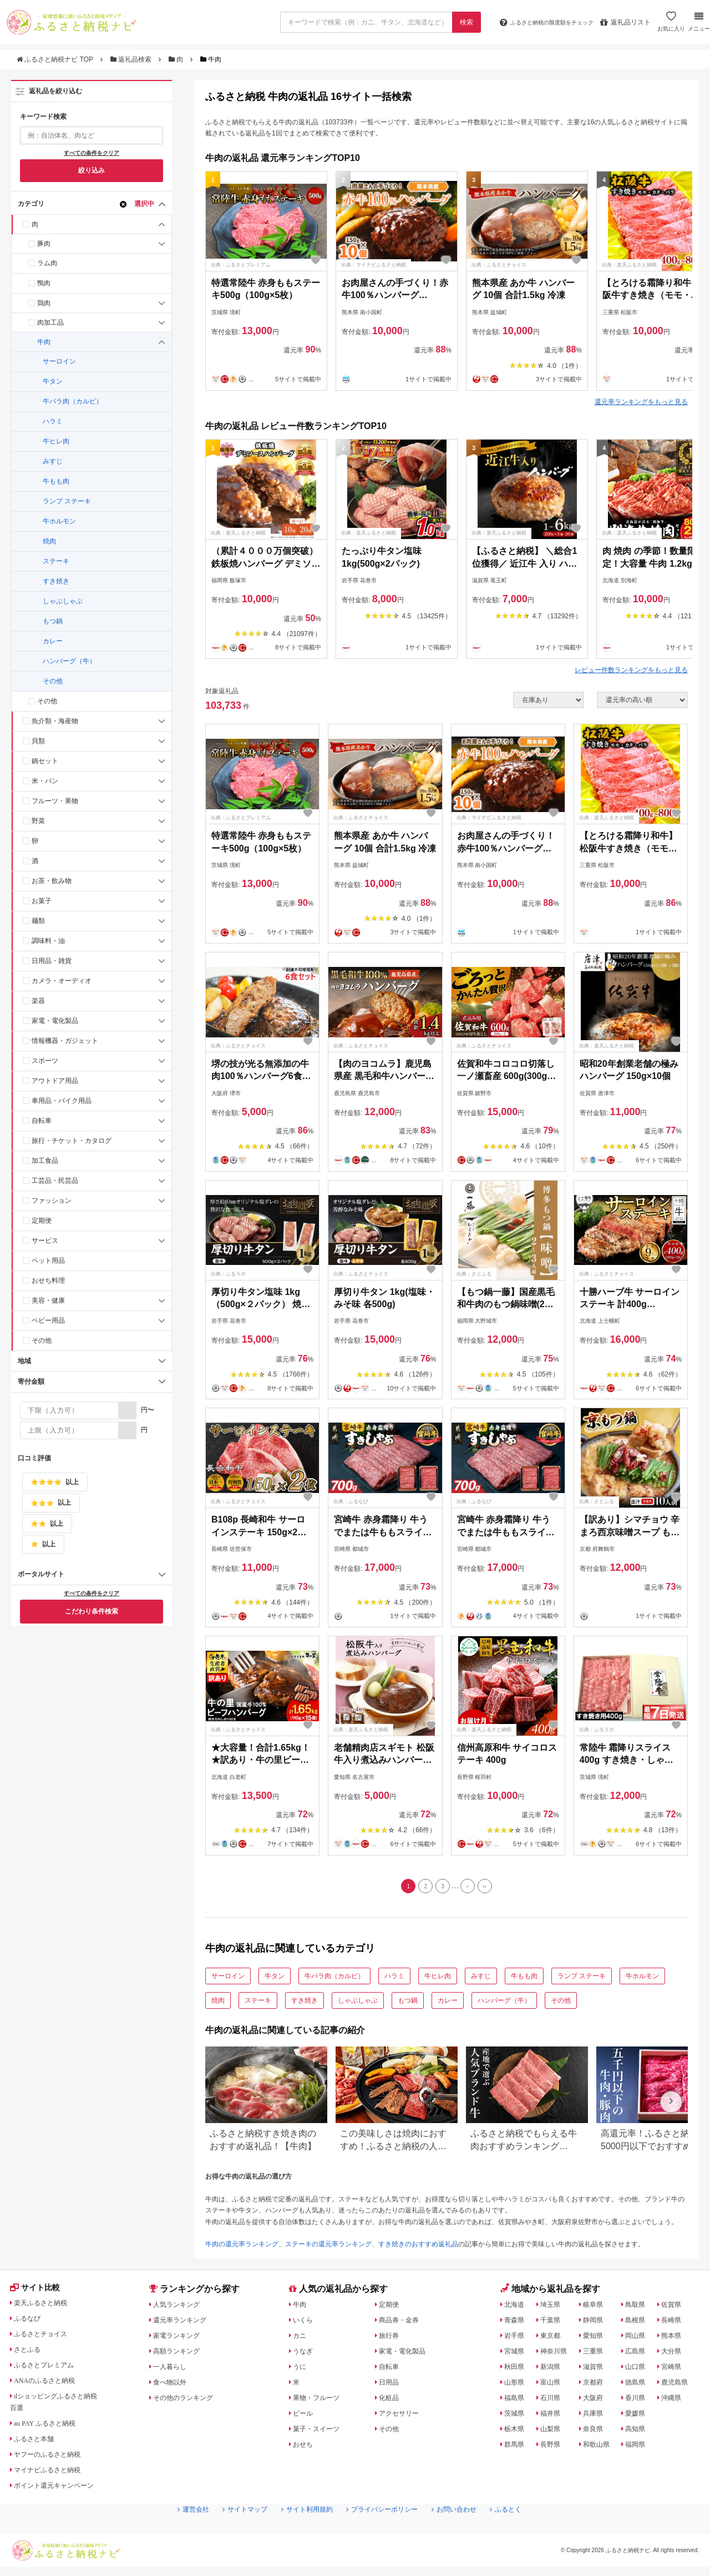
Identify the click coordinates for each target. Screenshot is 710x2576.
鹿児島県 (678, 2385)
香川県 (639, 2400)
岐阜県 (595, 2307)
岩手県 (516, 2338)
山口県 (639, 2369)
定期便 (42, 1220)
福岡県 (639, 2447)
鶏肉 (43, 303)
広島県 (639, 2354)
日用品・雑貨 (52, 961)
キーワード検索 (43, 116)
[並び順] (642, 700)
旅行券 (391, 2338)
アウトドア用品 (55, 1081)
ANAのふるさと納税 (50, 2385)
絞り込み (91, 170)
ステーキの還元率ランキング (328, 2247)
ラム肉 (47, 263)
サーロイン (59, 361)
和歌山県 (599, 2447)
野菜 (38, 821)
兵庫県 (595, 2416)
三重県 (595, 2354)
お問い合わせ (468, 2532)
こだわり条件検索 (91, 1611)
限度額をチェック (536, 22)
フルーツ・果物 (55, 801)
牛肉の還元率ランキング (241, 2247)
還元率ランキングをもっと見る (641, 402)
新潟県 (552, 2369)
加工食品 (45, 1161)
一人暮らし (173, 2369)
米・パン (45, 781)
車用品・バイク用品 (62, 1101)
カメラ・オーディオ (62, 981)
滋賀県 (595, 2369)
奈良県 (595, 2432)
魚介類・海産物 (55, 721)
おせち (305, 2447)
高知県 (639, 2432)
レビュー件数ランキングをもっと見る (631, 670)
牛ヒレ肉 (56, 441)
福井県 (552, 2416)
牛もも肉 (56, 481)
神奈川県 (556, 2354)
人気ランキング (181, 2307)
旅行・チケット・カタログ (71, 1141)
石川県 (552, 2400)
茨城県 (516, 2416)
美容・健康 (48, 1300)
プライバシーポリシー (386, 2532)
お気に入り (669, 26)
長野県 (552, 2447)
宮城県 (516, 2354)
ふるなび (30, 2323)
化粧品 (391, 2400)
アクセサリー (402, 2416)
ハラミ (53, 421)
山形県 (516, 2385)
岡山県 (639, 2338)
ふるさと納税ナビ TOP (56, 59)
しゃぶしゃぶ (63, 601)
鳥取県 (639, 2307)
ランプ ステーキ (67, 501)
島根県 (639, 2323)
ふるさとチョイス (46, 2338)
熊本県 (675, 2338)
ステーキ (56, 561)
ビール (305, 2416)
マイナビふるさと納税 (54, 2474)
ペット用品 (48, 1260)
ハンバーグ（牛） (69, 661)
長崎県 (675, 2323)
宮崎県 (675, 2369)
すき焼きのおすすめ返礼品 (418, 2247)
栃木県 (516, 2432)
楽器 (38, 1001)
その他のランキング (189, 2400)
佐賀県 (675, 2307)
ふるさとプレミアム (50, 2369)
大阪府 (595, 2400)
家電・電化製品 (55, 1021)
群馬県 (516, 2447)
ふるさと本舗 (38, 2443)
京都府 (595, 2385)
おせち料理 (48, 1280)
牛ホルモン (59, 521)
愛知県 (595, 2338)
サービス (45, 1240)
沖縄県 (675, 2400)
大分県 (675, 2354)
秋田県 (516, 2369)
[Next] (471, 1888)
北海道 (516, 2307)
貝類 (38, 741)
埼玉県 (552, 2307)
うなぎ (305, 2354)
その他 (53, 681)
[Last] (491, 1888)
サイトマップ (231, 2532)
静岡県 (595, 2323)
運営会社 (173, 2532)
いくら (305, 2323)
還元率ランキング (185, 2323)
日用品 (391, 2385)
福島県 (516, 2400)
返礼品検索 (132, 59)
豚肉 (43, 244)
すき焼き (56, 581)
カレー (53, 641)
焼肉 (49, 541)
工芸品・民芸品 (55, 1180)
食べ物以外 (173, 2385)
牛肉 (43, 342)
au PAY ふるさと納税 (51, 2428)
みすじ (53, 461)
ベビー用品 (48, 1320)
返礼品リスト (624, 22)
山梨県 (552, 2432)
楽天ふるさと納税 (46, 2307)
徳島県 (639, 2385)
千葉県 (552, 2323)
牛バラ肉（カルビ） (73, 401)
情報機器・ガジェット (65, 1041)
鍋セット (45, 761)
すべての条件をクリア (91, 153)
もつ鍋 (53, 621)
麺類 (38, 921)
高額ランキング (181, 2354)
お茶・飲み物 (52, 881)
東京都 (552, 2338)
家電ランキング (181, 2338)
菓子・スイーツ (320, 2432)
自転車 (42, 1121)
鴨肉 (43, 283)
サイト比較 (38, 2292)
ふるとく (525, 2532)
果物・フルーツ (320, 2400)
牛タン (53, 381)
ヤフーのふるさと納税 (54, 2459)
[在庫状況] (548, 700)
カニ (301, 2338)
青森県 (516, 2323)
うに (301, 2369)
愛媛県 (639, 2416)
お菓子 (42, 901)
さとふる (30, 2354)
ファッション (52, 1200)
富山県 (552, 2385)
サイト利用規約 (301, 2532)
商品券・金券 (402, 2323)
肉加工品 (50, 322)
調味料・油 (48, 941)
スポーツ (45, 1061)
